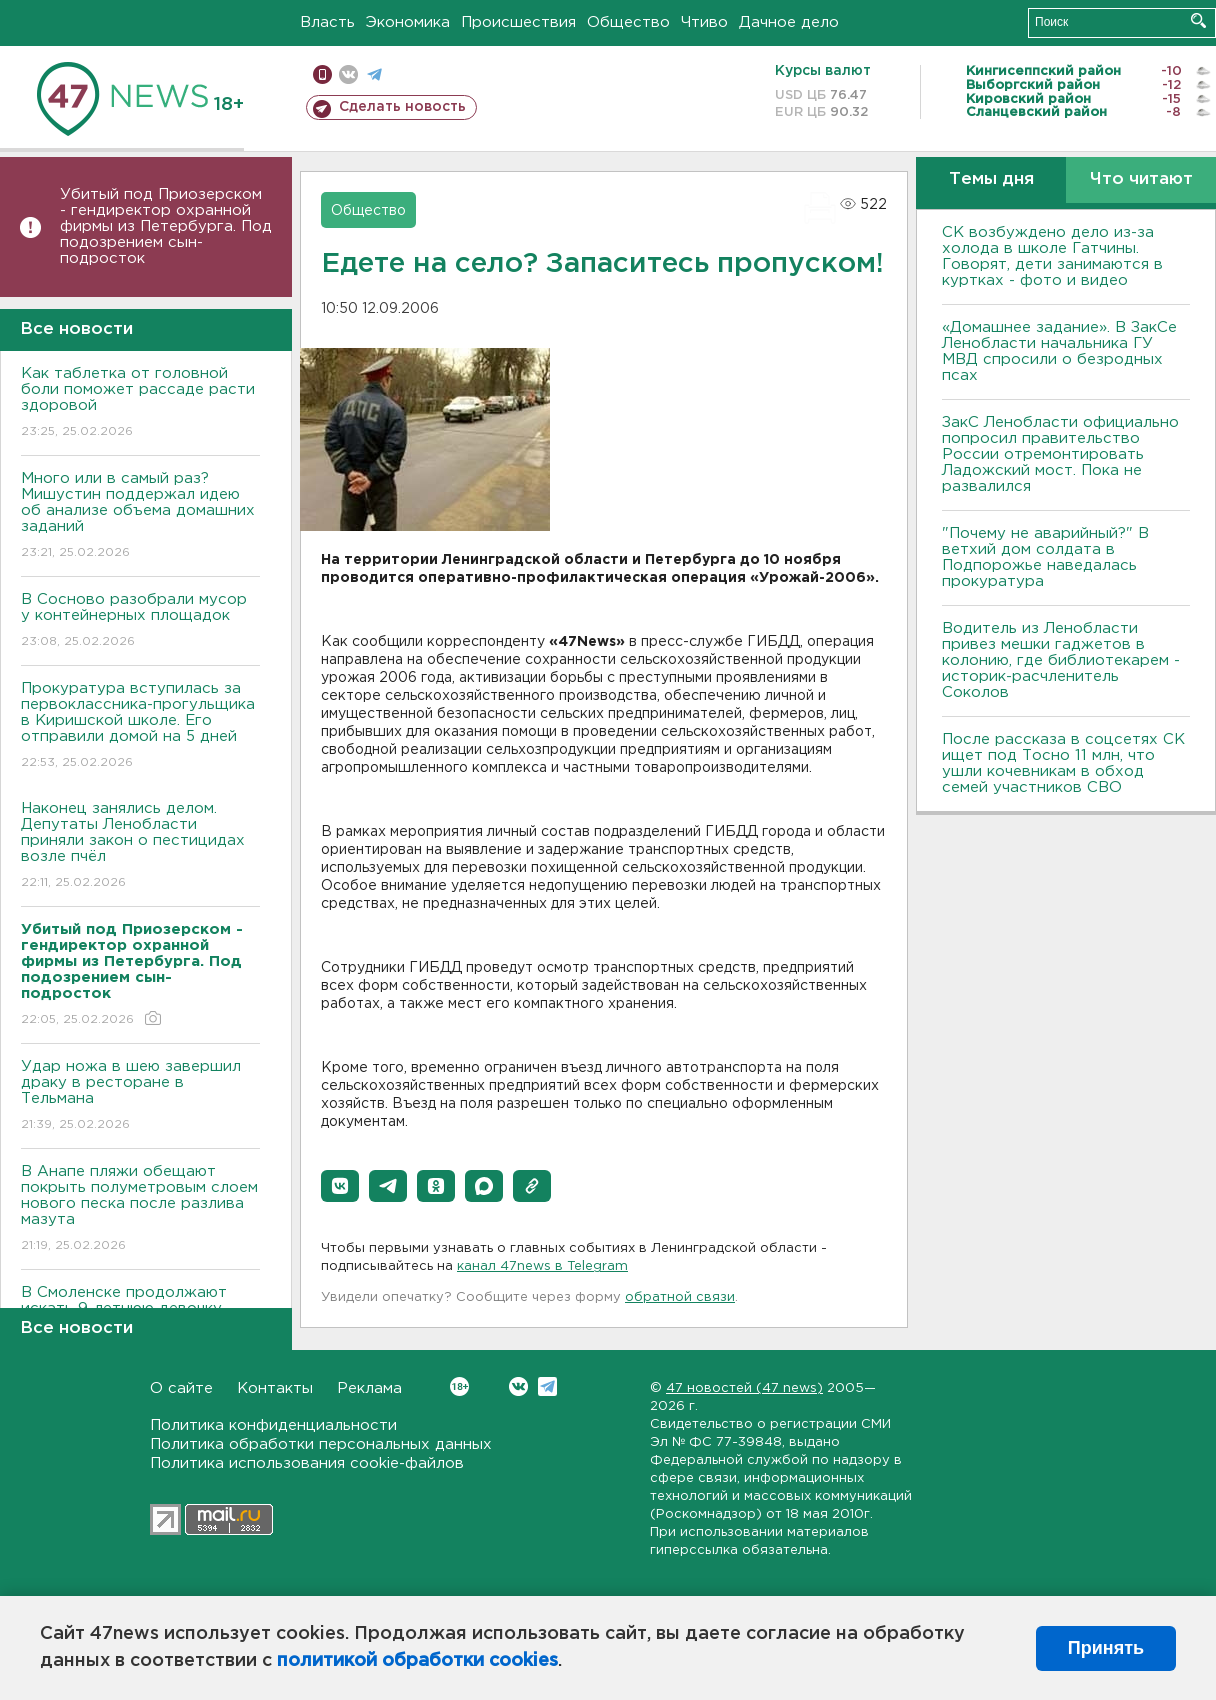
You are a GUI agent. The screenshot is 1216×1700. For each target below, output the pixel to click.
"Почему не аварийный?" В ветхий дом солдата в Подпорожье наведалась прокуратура (1045, 557)
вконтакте (348, 74)
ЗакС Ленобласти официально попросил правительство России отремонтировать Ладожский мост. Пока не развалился (1060, 454)
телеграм (374, 74)
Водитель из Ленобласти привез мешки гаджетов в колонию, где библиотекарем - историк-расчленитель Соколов (1061, 660)
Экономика (408, 22)
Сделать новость (402, 107)
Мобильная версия (322, 74)
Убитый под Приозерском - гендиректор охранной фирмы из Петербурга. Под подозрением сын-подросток (166, 226)
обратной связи (680, 1297)
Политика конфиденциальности (273, 1425)
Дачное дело (789, 22)
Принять (1106, 1648)
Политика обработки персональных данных (321, 1444)
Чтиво (704, 22)
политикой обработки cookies (417, 1661)
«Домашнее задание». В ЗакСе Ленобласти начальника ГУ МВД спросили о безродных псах (1059, 351)
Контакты (275, 1388)
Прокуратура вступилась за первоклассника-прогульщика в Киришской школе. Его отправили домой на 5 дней (140, 726)
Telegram (547, 1386)
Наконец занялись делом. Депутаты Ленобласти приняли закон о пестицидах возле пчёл (140, 846)
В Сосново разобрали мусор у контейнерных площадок (140, 621)
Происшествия (518, 22)
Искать (1198, 20)
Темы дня (991, 179)
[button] (340, 1186)
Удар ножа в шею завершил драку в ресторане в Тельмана (140, 1096)
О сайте (181, 1388)
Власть (327, 22)
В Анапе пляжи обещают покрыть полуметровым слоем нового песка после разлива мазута (140, 1209)
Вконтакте (459, 1386)
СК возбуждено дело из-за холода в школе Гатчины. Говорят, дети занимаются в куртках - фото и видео (1052, 256)
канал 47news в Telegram (542, 1266)
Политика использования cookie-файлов (307, 1463)
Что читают (1141, 179)
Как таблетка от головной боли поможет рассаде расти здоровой (140, 403)
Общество (628, 22)
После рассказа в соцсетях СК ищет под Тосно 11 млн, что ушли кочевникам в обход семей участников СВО (1063, 763)
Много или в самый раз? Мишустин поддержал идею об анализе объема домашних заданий (140, 516)
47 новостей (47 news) (744, 1388)
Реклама (369, 1388)
